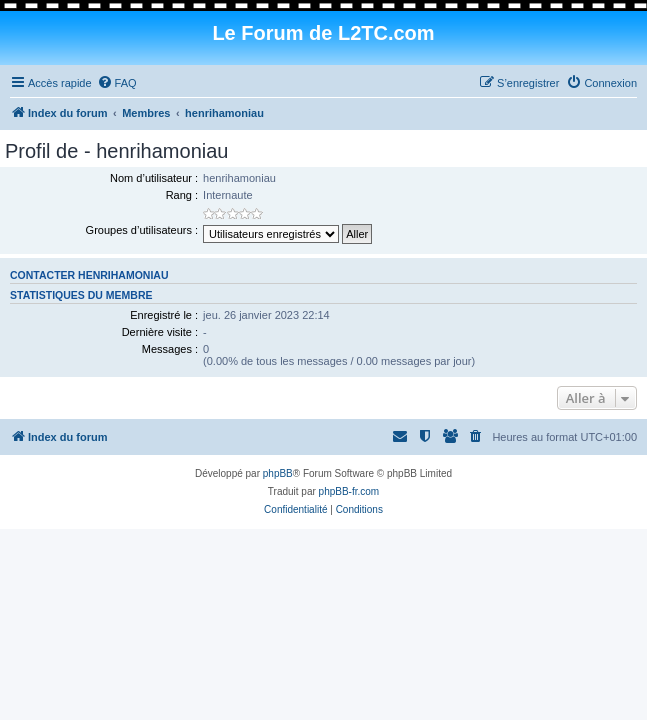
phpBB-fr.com (349, 491)
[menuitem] (117, 83)
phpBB (278, 473)
